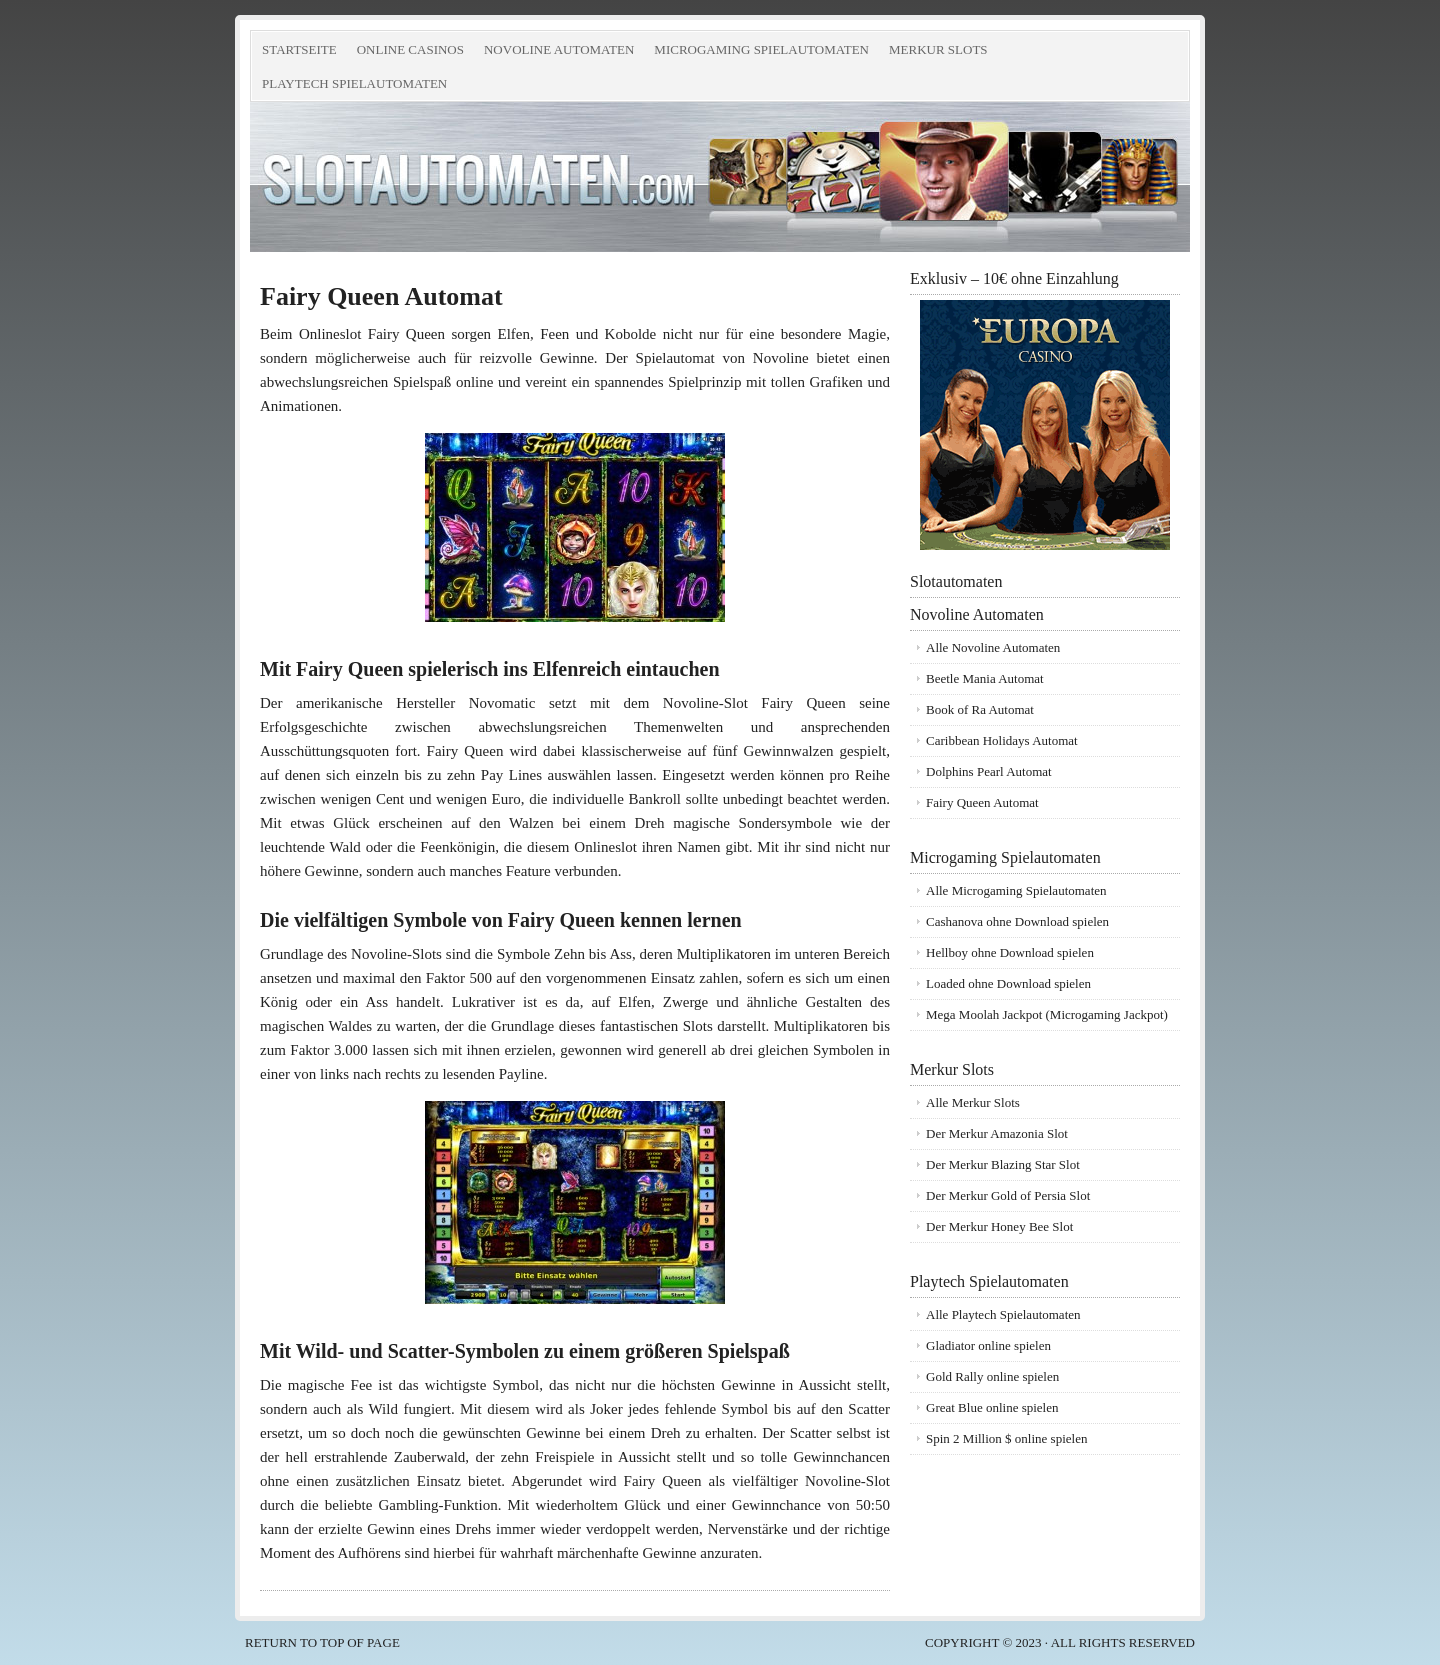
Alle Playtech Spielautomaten (1003, 1314)
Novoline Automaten (556, 53)
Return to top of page (322, 1642)
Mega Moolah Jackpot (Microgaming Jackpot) (1047, 1014)
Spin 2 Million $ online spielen (1006, 1438)
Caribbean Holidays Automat (1002, 740)
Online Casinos (408, 53)
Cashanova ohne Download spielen (1017, 921)
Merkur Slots (936, 53)
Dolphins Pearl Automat (989, 771)
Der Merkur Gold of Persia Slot (1008, 1195)
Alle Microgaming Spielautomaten (1016, 890)
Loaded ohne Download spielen (1008, 983)
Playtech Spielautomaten (352, 87)
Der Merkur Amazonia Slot (997, 1133)
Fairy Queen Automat (982, 802)
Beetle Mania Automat (985, 678)
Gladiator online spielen (988, 1345)
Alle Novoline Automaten (993, 647)
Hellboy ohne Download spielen (1010, 952)
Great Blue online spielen (992, 1407)
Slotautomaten (475, 177)
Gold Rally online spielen (992, 1376)
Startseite (299, 49)
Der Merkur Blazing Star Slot (1003, 1164)
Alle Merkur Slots (973, 1102)
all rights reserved (1123, 1642)
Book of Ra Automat (980, 709)
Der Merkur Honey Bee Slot (999, 1226)
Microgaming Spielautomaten (759, 53)
